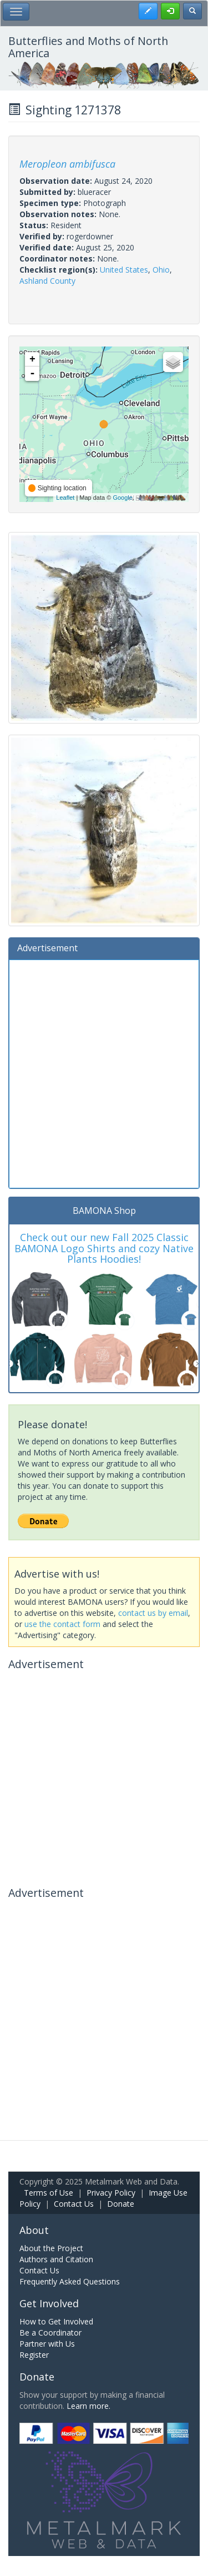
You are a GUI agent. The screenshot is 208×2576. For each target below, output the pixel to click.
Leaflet (65, 497)
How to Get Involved (56, 2321)
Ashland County (47, 280)
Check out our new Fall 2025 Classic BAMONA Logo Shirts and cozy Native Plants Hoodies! (104, 1248)
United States (124, 269)
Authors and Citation (56, 2259)
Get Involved (49, 2303)
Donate (120, 2203)
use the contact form (62, 1624)
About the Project (51, 2248)
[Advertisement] (104, 1072)
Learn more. (88, 2406)
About (34, 2230)
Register (34, 2354)
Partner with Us (47, 2343)
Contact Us (74, 2203)
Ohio (161, 269)
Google (122, 497)
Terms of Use (48, 2192)
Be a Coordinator (50, 2332)
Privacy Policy (111, 2192)
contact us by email (153, 1613)
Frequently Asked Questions (69, 2281)
